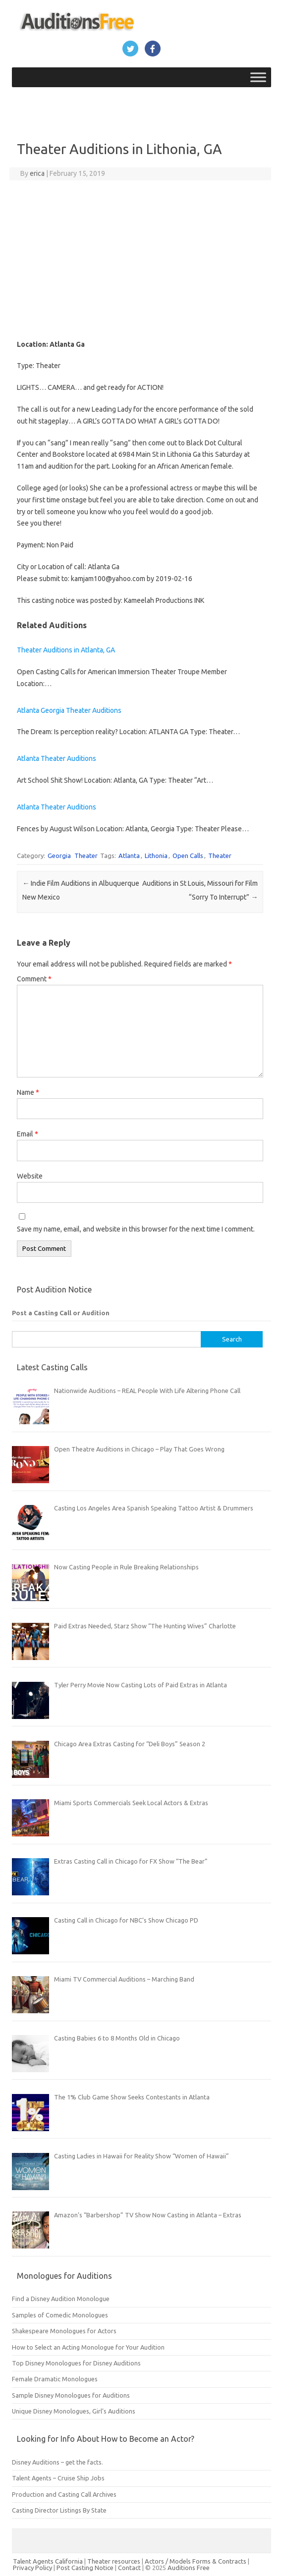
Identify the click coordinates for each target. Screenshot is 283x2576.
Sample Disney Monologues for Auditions (71, 2395)
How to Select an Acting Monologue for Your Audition (88, 2347)
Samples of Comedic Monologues (60, 2314)
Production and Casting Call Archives (64, 2494)
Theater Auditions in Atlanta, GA (66, 650)
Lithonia (156, 855)
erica (37, 173)
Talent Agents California (48, 2561)
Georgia (59, 855)
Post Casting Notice (85, 2567)
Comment (34, 979)
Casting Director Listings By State (59, 2510)
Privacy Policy (33, 2567)
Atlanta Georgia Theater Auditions (69, 710)
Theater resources (113, 2561)
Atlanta (129, 855)
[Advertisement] (140, 259)
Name (28, 1092)
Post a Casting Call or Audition (61, 1312)
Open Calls (187, 855)
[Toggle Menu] (258, 77)
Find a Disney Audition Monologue (61, 2298)
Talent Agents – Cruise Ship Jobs (58, 2477)
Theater (86, 855)
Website (30, 1176)
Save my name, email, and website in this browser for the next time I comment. (136, 1229)
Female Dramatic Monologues (55, 2378)
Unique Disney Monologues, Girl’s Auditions (73, 2411)
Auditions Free (189, 2567)
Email (27, 1134)
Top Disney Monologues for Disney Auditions (76, 2363)
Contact (130, 2567)
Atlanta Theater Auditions (56, 758)
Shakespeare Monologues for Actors (64, 2330)
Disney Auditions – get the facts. (57, 2462)
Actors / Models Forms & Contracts (195, 2561)
